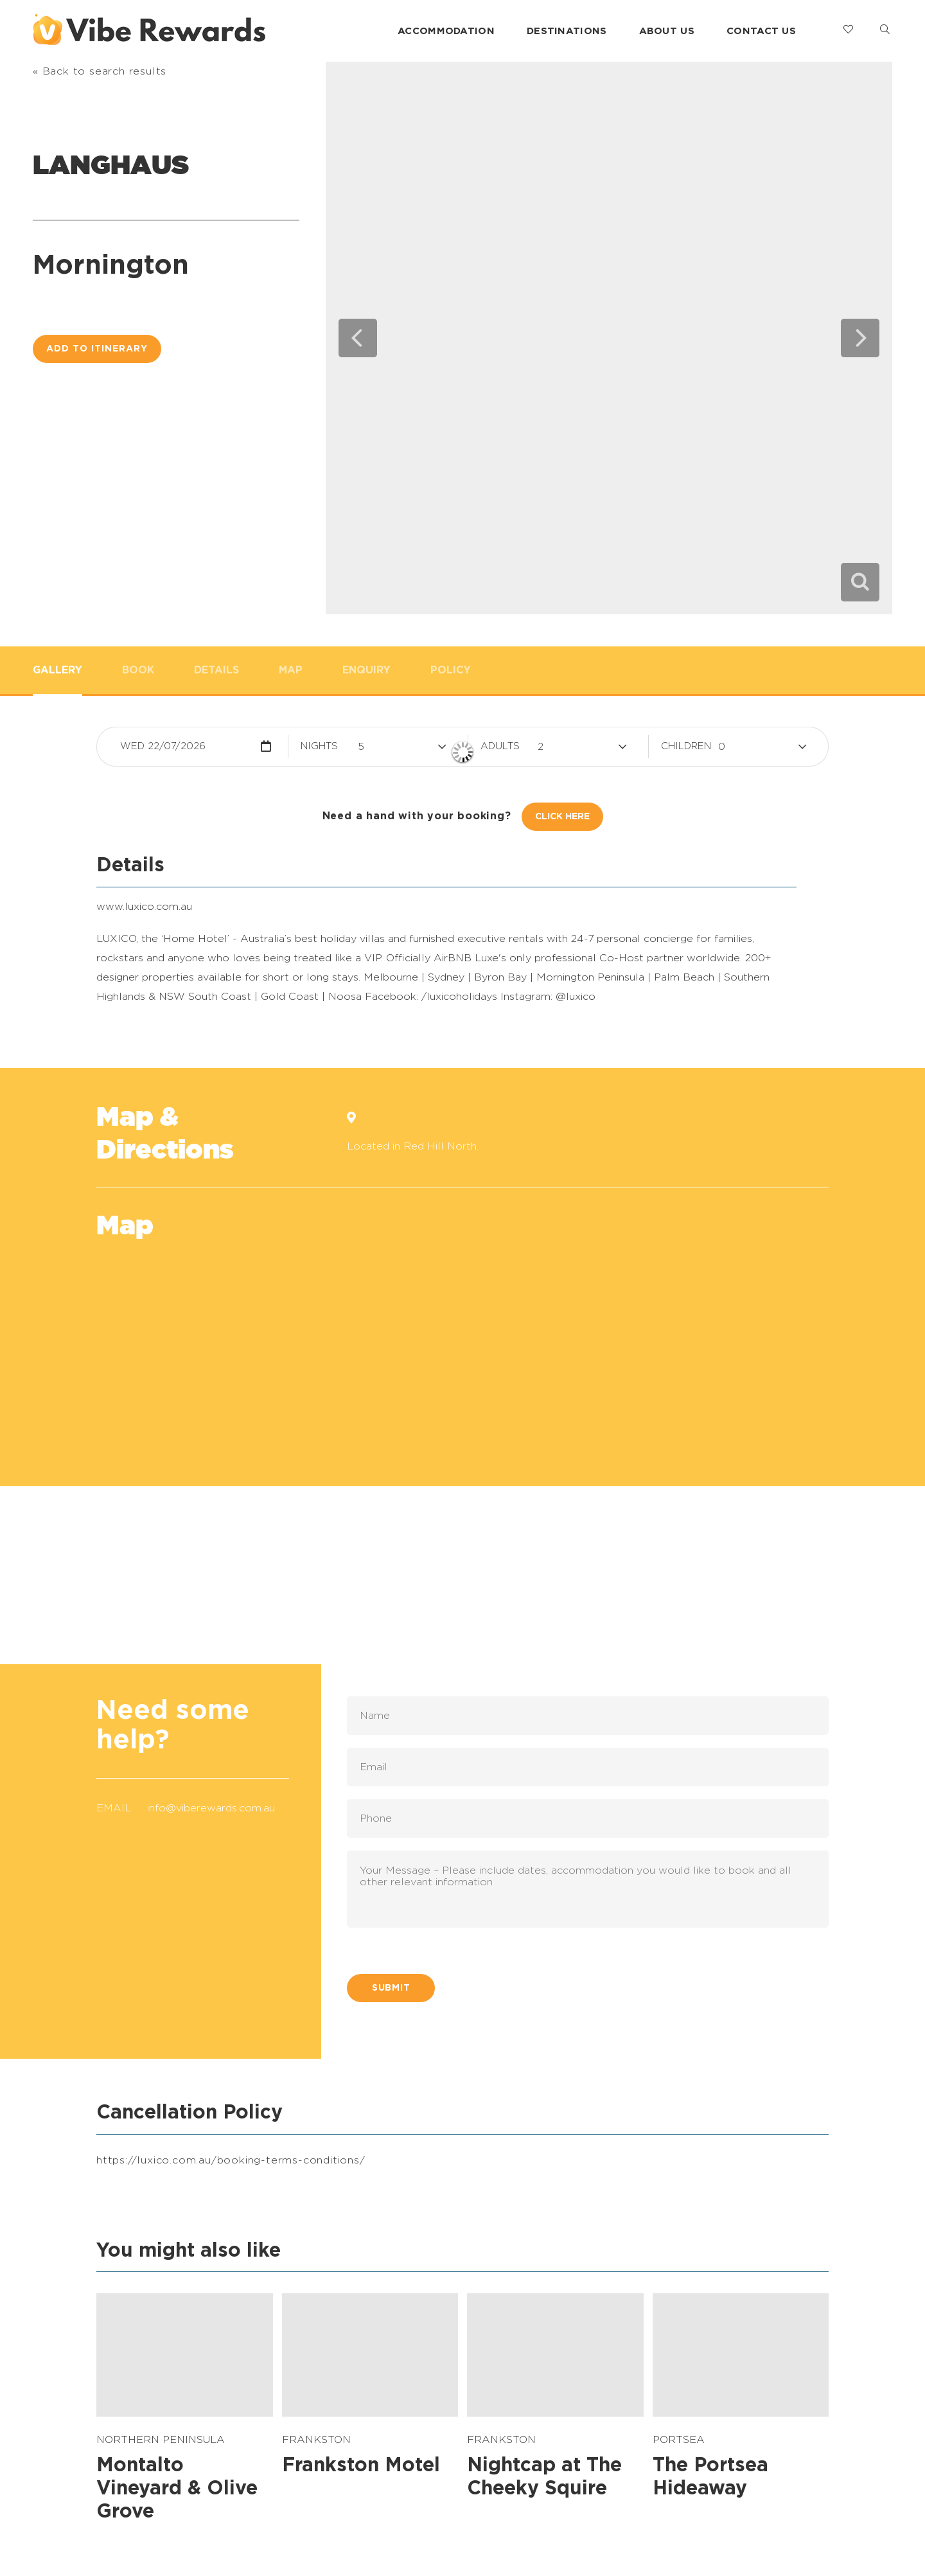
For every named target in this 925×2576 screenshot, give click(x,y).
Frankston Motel (361, 2465)
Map (291, 670)
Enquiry (366, 670)
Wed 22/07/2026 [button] (163, 746)
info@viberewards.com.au (211, 1808)
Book (138, 670)
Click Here (562, 816)
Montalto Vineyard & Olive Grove (177, 2488)
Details (216, 670)
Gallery (57, 670)
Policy (450, 670)
